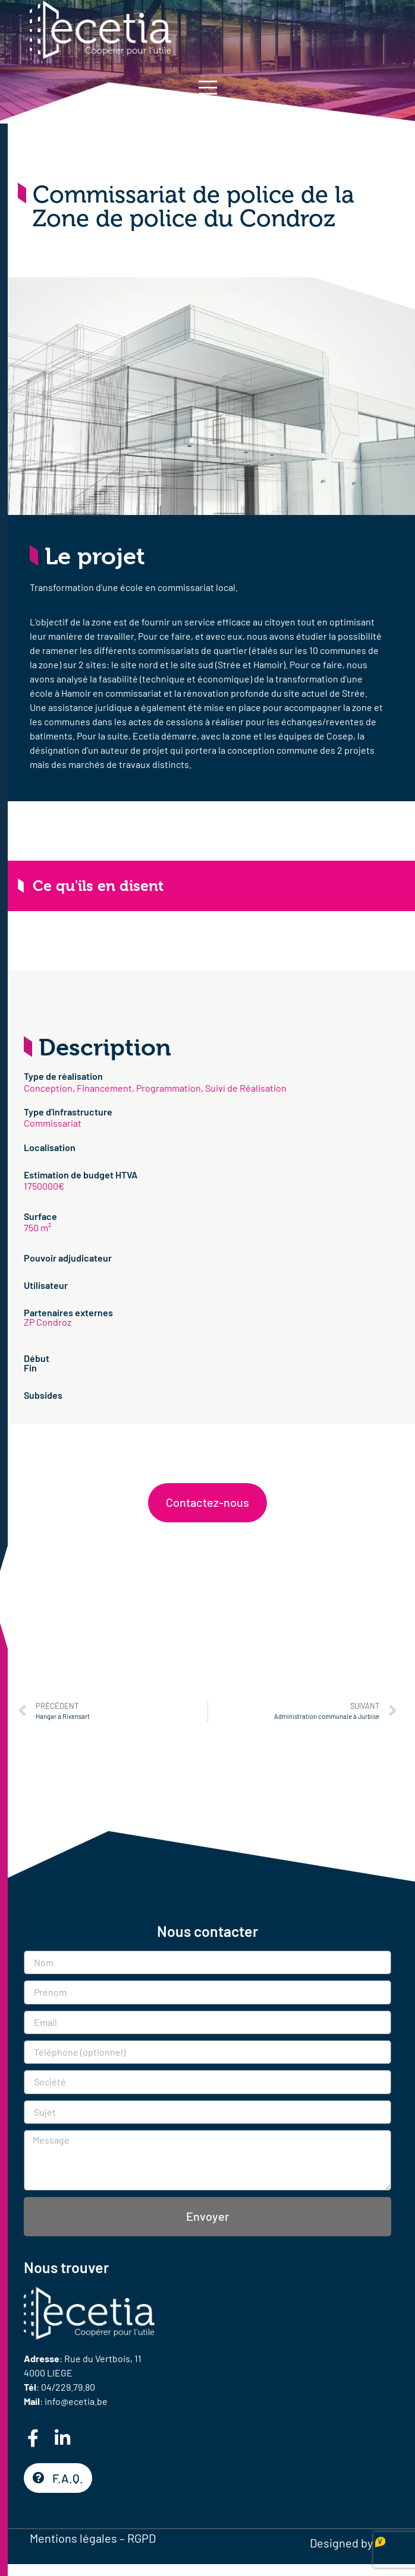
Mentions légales (73, 2538)
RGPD (141, 2538)
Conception (48, 1087)
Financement (104, 1087)
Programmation (168, 1087)
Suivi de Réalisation (246, 1087)
